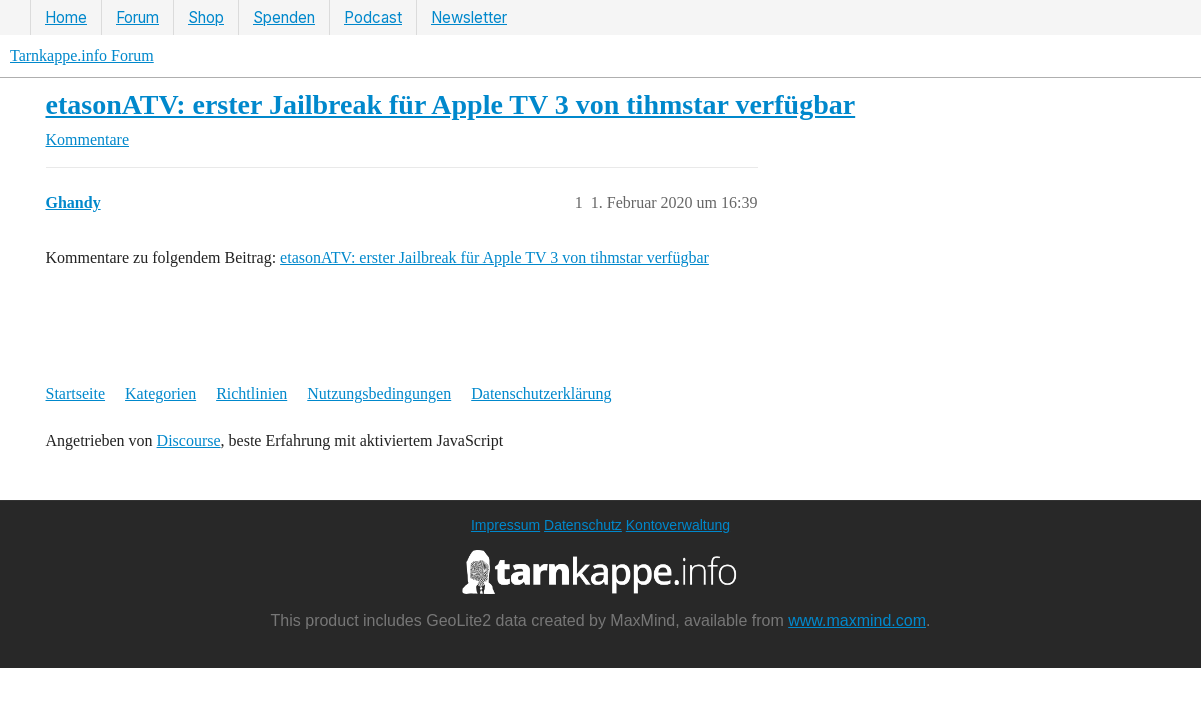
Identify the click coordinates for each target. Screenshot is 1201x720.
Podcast (373, 17)
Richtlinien (251, 393)
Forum (137, 17)
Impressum (505, 525)
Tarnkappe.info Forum (82, 55)
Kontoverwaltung (678, 525)
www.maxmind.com (857, 620)
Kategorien (160, 393)
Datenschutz (583, 525)
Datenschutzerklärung (541, 393)
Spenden (284, 17)
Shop (206, 17)
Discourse (189, 440)
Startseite (76, 393)
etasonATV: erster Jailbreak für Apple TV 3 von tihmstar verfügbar (451, 104)
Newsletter (469, 17)
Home (66, 17)
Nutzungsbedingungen (379, 393)
